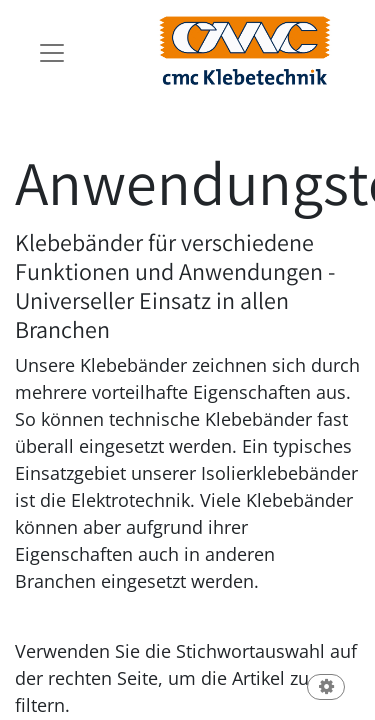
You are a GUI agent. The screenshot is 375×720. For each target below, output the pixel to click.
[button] (326, 688)
